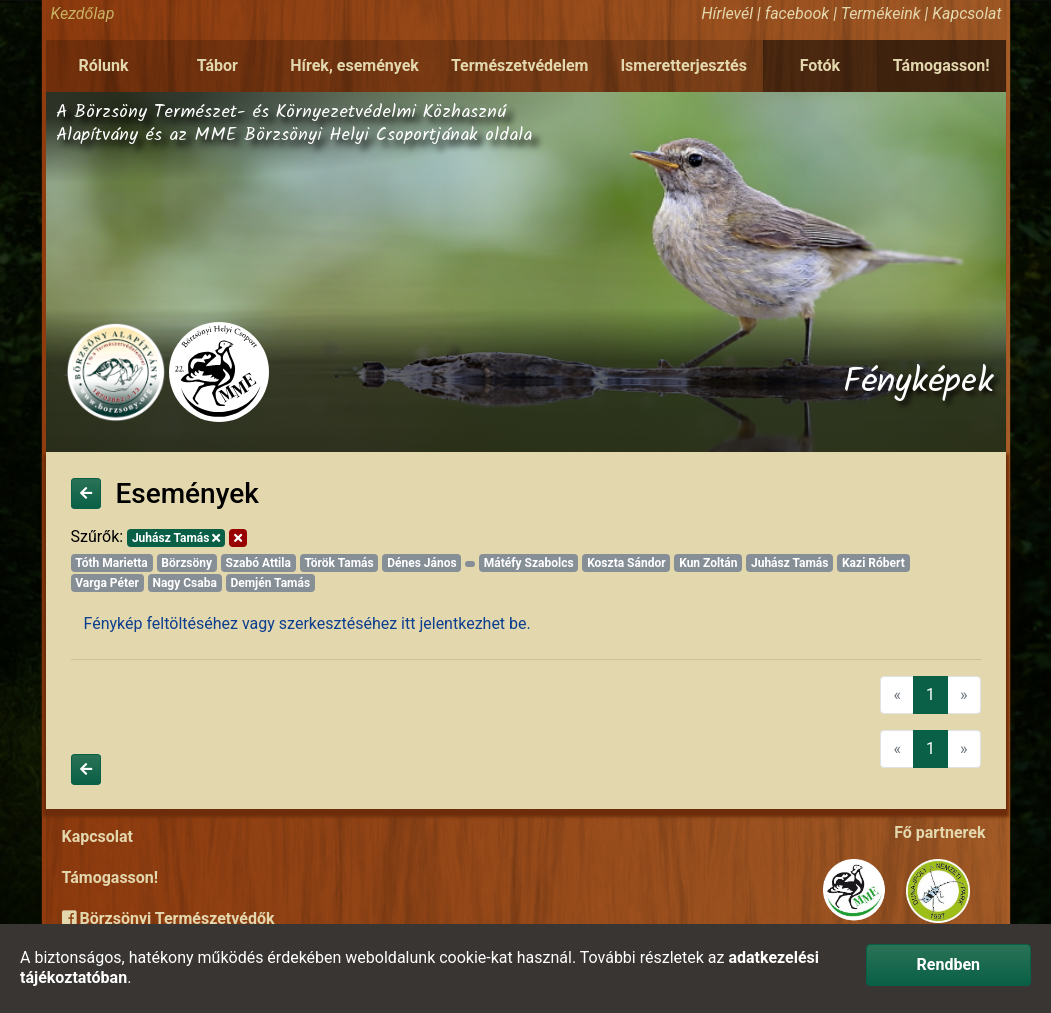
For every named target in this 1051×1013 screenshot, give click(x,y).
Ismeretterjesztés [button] (683, 65)
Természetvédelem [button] (520, 65)
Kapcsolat (966, 13)
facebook (797, 13)
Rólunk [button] (103, 65)
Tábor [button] (217, 65)
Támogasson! (941, 65)
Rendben (948, 964)
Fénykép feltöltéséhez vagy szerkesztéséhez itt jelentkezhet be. (307, 623)
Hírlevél (727, 13)
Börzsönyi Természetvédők (168, 918)
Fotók (820, 65)
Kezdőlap (83, 13)
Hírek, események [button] (354, 65)
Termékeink (881, 13)
